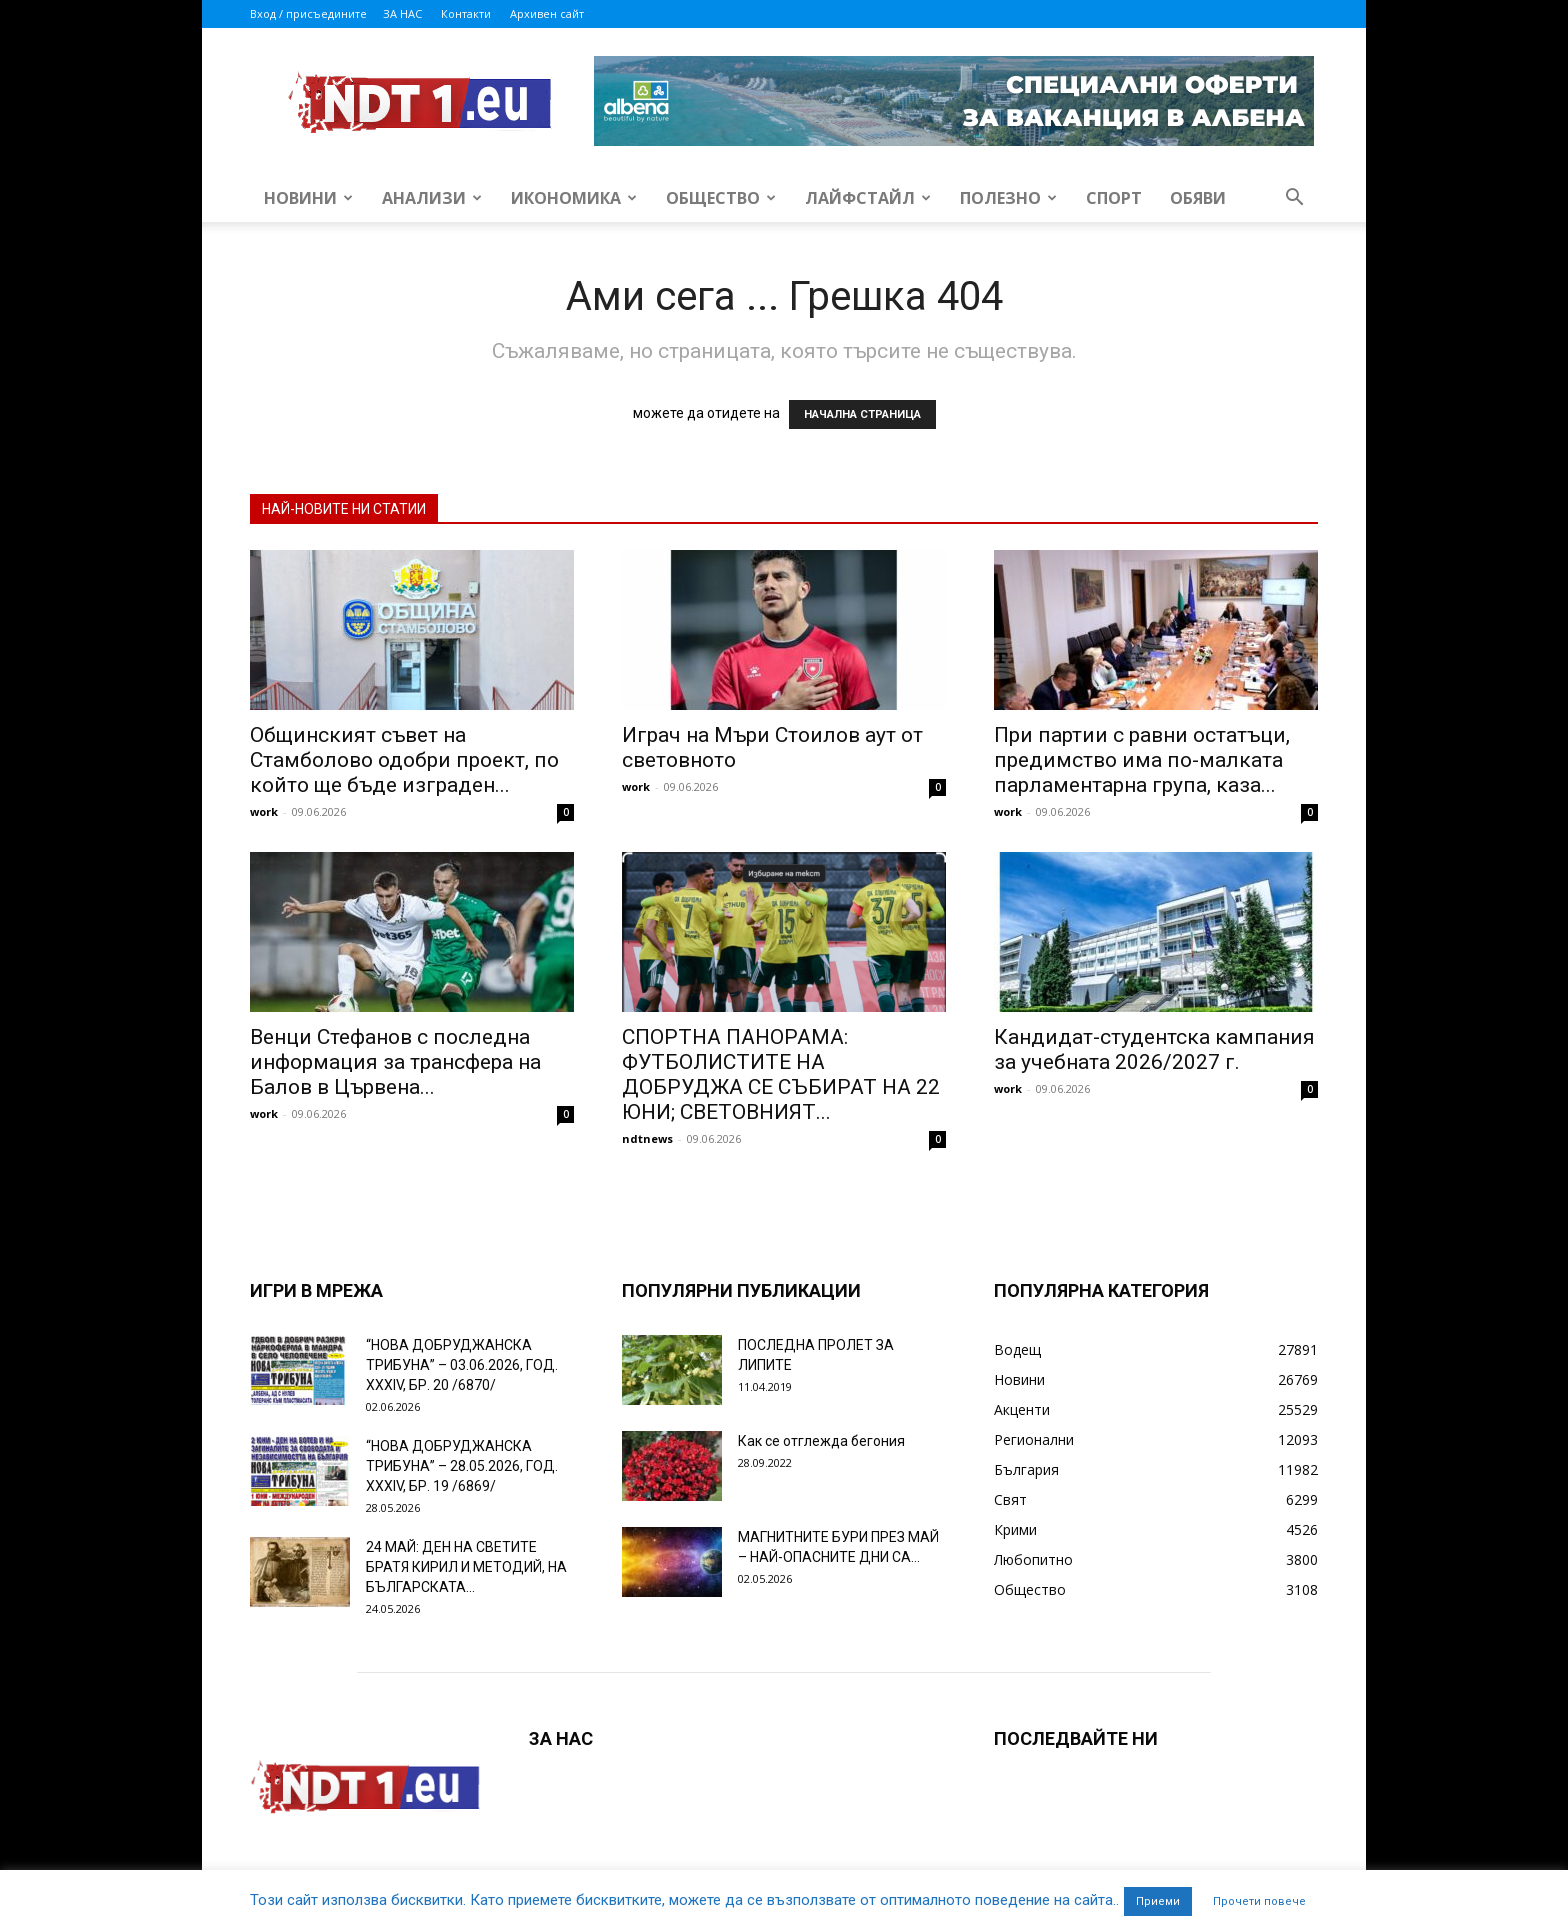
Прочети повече (1259, 1901)
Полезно (1008, 198)
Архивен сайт (547, 13)
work (264, 811)
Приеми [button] (1158, 1901)
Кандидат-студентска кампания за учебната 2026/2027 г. (1154, 1049)
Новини (308, 198)
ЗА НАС (402, 13)
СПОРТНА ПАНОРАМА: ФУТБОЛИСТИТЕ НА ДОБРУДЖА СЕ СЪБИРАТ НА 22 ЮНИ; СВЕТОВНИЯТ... (781, 1074)
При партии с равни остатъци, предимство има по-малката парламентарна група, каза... (1142, 760)
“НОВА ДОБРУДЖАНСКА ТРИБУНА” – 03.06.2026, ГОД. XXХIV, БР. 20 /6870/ (462, 1365)
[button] (1294, 199)
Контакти (466, 13)
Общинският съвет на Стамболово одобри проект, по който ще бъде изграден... (404, 760)
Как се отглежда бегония (821, 1441)
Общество (721, 198)
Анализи (432, 198)
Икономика (574, 198)
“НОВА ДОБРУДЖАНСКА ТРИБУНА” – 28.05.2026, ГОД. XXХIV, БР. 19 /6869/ (462, 1466)
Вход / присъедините (308, 13)
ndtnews (647, 1138)
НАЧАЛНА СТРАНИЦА (862, 414)
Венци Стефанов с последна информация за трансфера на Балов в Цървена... (395, 1062)
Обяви (1198, 198)
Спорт (1114, 198)
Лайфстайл (868, 198)
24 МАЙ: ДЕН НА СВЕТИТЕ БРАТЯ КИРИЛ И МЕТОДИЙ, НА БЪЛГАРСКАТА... (466, 1567)
